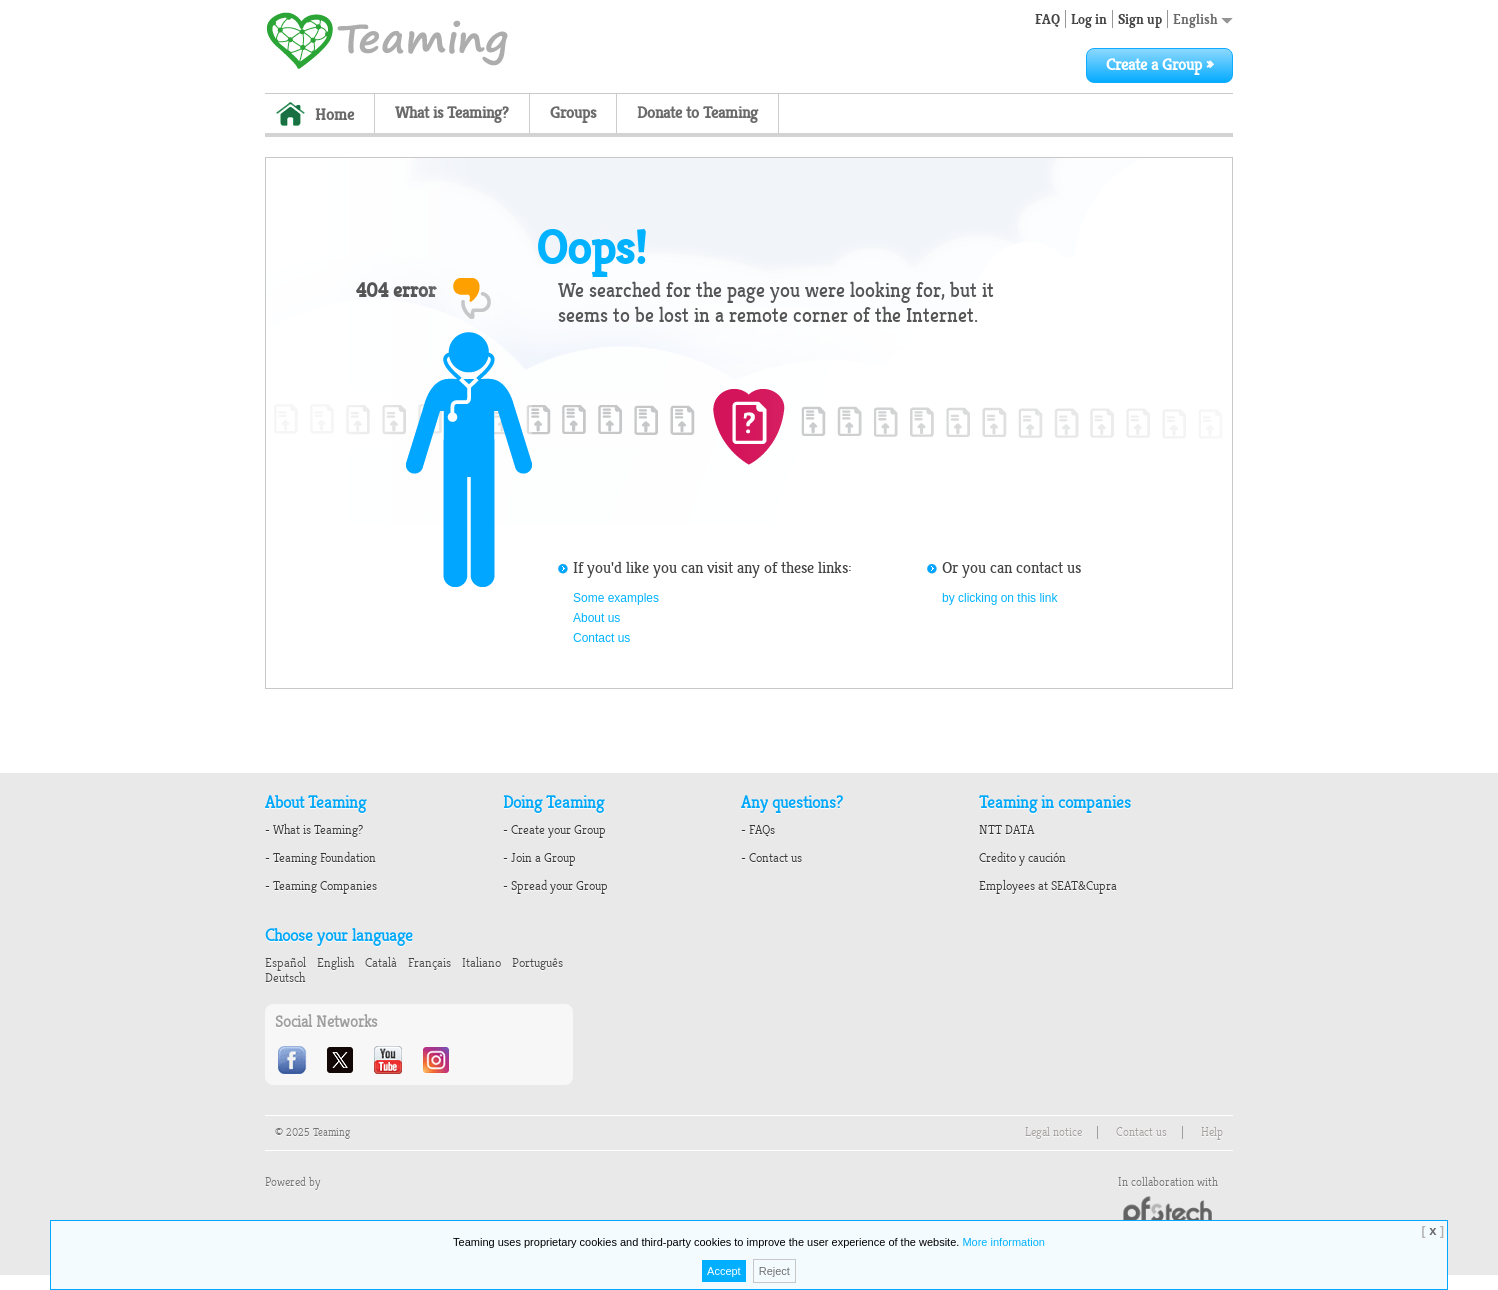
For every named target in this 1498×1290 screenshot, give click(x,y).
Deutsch (285, 978)
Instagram (438, 1060)
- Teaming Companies (321, 886)
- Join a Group (539, 858)
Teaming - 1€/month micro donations (387, 39)
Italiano (481, 963)
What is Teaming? (452, 113)
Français (429, 963)
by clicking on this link (999, 598)
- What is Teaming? (314, 830)
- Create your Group (554, 830)
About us (596, 618)
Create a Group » (1159, 65)
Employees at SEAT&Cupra (1048, 886)
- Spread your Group (555, 886)
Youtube (390, 1060)
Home (334, 115)
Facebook (294, 1060)
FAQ (1047, 19)
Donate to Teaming (697, 113)
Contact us (601, 638)
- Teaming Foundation (320, 858)
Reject (774, 1271)
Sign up (1140, 19)
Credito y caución (1022, 858)
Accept (724, 1271)
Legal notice (1053, 1132)
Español (285, 963)
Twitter (342, 1060)
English (1203, 19)
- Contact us (771, 858)
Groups (573, 113)
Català (381, 963)
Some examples (616, 598)
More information (1003, 1242)
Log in (1089, 19)
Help (1212, 1132)
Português (537, 963)
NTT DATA (1006, 830)
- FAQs (758, 830)
